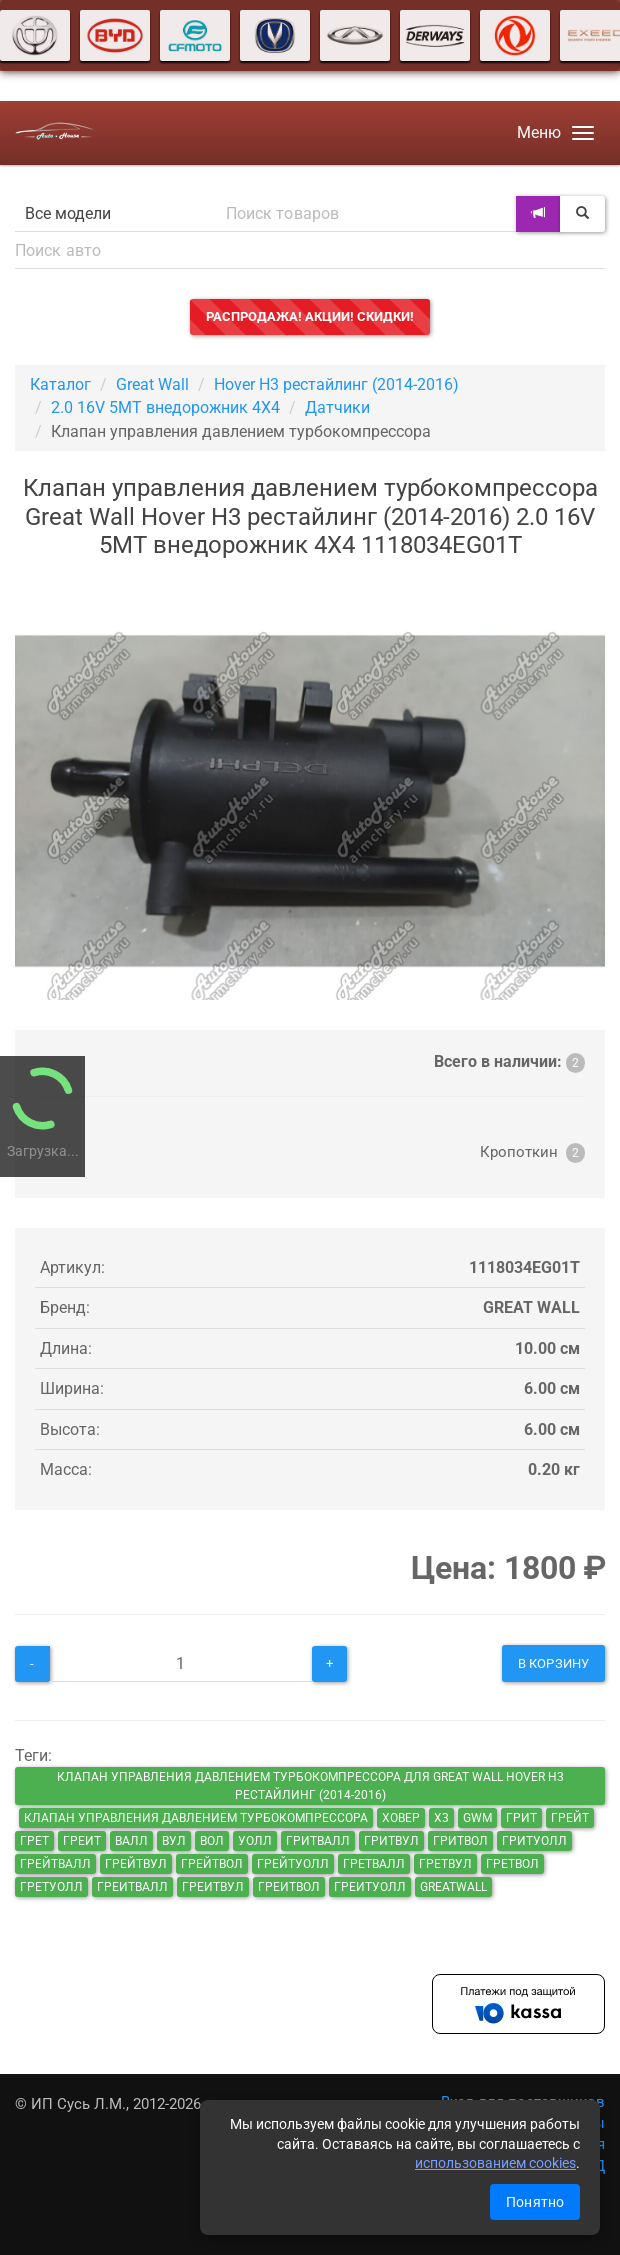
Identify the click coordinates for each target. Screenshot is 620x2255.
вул (174, 1841)
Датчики (337, 407)
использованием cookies (495, 2163)
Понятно (535, 2202)
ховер (401, 1818)
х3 (441, 1818)
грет (34, 1841)
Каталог (60, 384)
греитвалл (132, 1887)
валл (131, 1841)
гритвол (460, 1841)
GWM (477, 1818)
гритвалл (318, 1841)
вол (212, 1841)
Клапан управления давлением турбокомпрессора (196, 1818)
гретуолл (51, 1887)
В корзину (553, 1663)
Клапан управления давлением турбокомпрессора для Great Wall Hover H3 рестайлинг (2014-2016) (310, 1786)
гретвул (445, 1864)
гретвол (512, 1864)
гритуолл (534, 1841)
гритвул (391, 1841)
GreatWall (453, 1887)
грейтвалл (55, 1864)
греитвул (213, 1887)
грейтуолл (293, 1864)
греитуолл (370, 1887)
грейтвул (136, 1864)
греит (82, 1841)
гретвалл (374, 1864)
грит (521, 1818)
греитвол (289, 1887)
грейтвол (212, 1864)
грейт (570, 1818)
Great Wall (152, 384)
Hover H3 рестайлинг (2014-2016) (336, 384)
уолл (255, 1841)
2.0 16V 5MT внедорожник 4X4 (165, 407)
